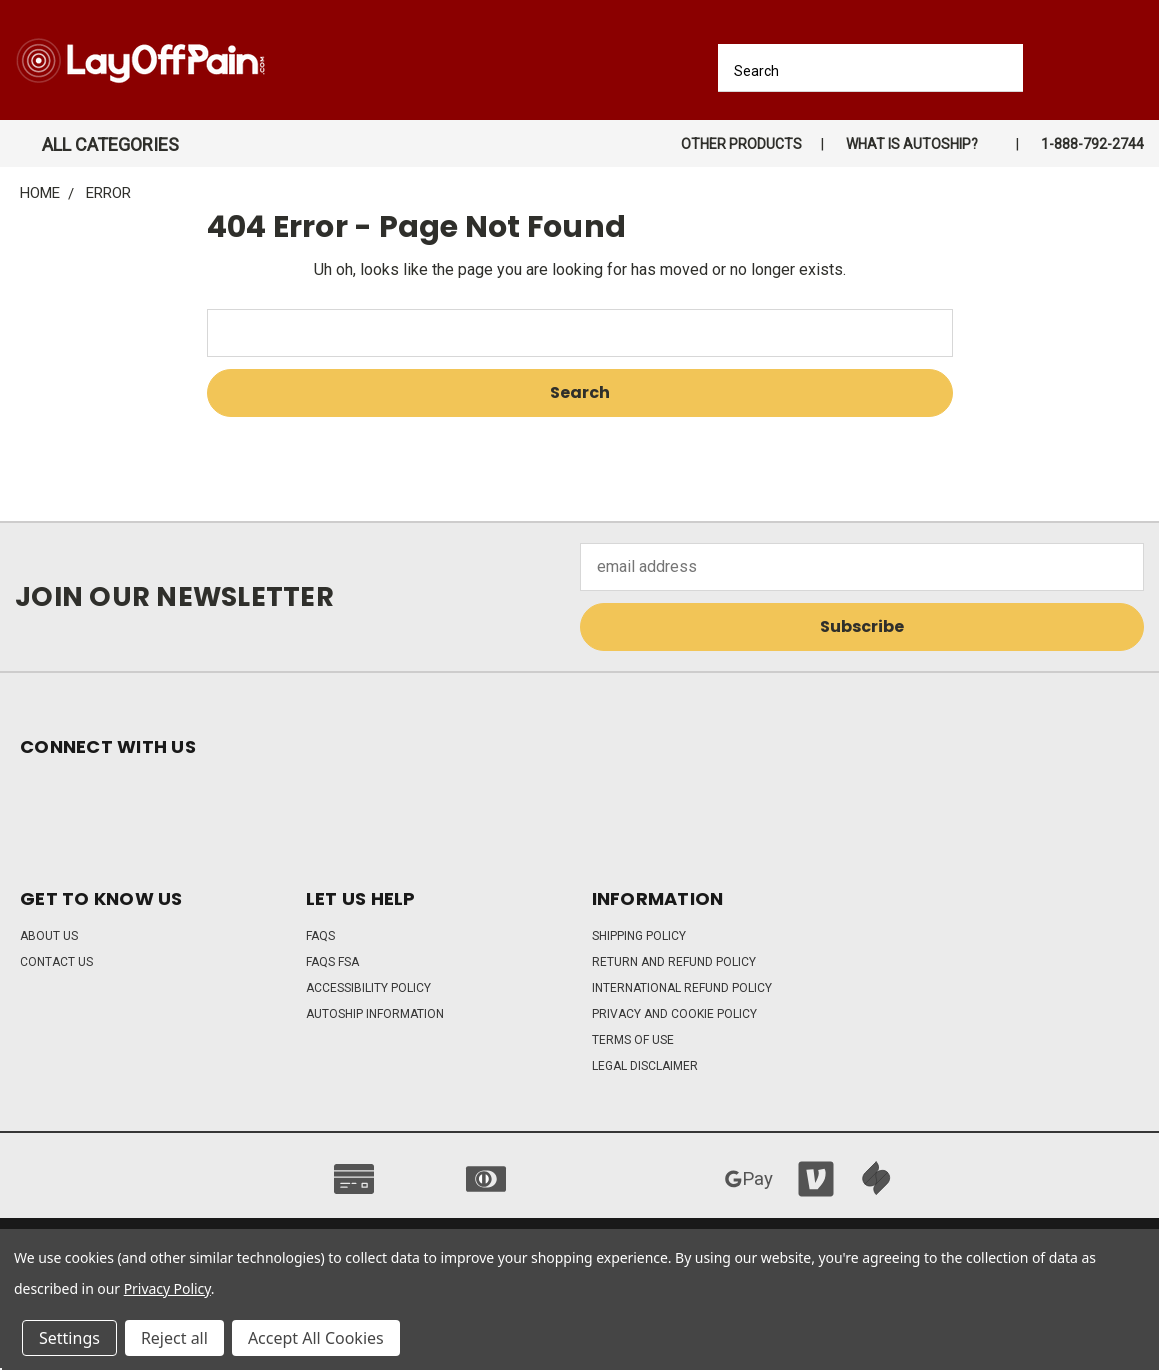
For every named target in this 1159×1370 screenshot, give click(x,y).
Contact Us (56, 962)
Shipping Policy (639, 936)
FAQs (320, 936)
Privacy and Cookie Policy (674, 1014)
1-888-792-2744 (1092, 144)
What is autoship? (912, 144)
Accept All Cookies (316, 1338)
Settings (69, 1338)
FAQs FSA (332, 962)
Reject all (174, 1338)
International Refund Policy (682, 988)
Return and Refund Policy (674, 962)
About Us (49, 936)
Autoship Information (375, 1014)
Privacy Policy (167, 1288)
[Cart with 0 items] (1136, 65)
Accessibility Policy (368, 988)
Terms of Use (633, 1040)
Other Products (741, 144)
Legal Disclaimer (645, 1066)
